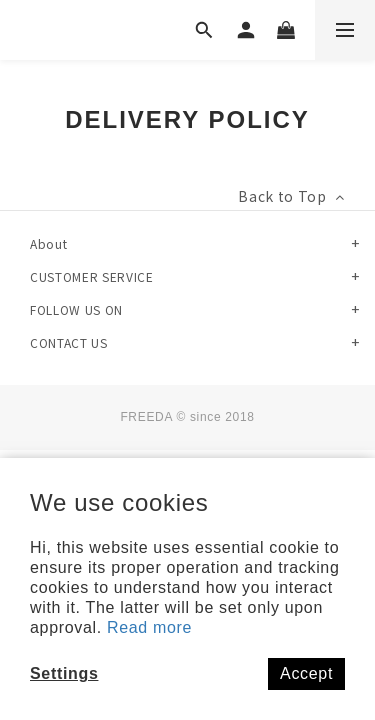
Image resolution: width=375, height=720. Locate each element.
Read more (149, 627)
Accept (306, 673)
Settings (64, 673)
